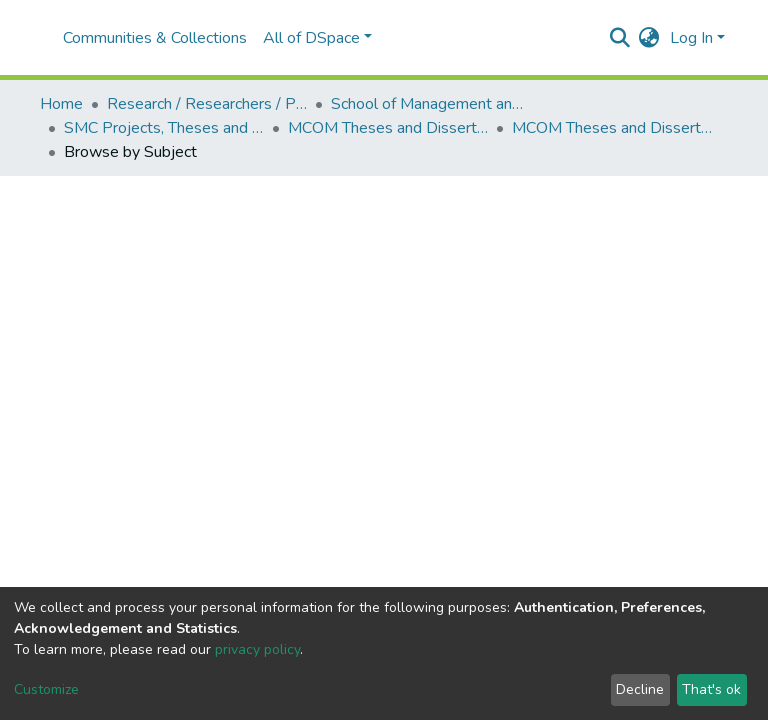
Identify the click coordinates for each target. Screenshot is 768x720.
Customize (46, 689)
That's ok (711, 689)
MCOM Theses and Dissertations (388, 128)
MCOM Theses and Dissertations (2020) (612, 128)
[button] (649, 38)
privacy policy (257, 649)
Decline (640, 689)
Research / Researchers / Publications (207, 104)
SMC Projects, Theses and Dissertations (164, 128)
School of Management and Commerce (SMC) (431, 104)
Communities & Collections (155, 38)
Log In (691, 38)
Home (61, 104)
